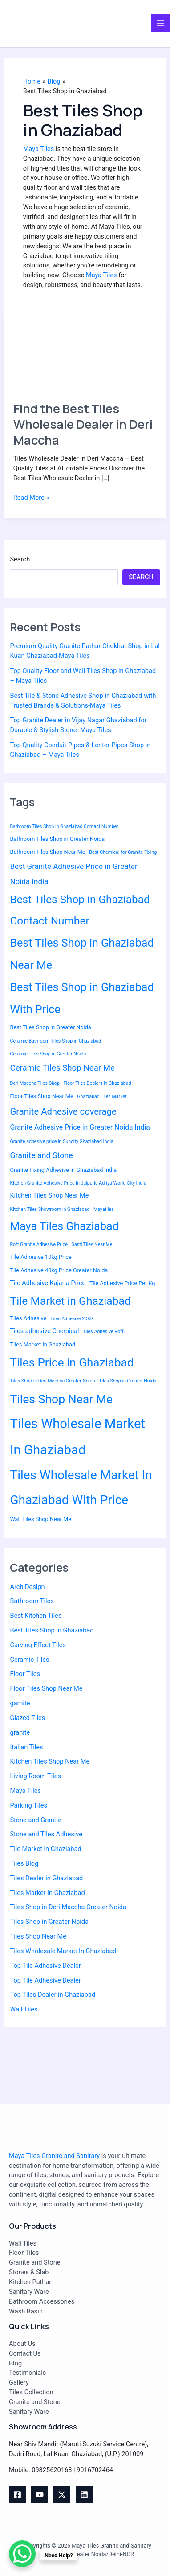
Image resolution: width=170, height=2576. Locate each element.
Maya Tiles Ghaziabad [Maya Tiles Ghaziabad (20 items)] (64, 1226)
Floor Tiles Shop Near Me (46, 1688)
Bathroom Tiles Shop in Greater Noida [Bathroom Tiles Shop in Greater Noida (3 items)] (57, 839)
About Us (22, 2344)
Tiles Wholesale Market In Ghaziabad (63, 1951)
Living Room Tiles (35, 1776)
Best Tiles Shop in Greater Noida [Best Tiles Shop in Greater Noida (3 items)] (50, 1027)
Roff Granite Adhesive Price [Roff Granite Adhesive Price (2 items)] (39, 1244)
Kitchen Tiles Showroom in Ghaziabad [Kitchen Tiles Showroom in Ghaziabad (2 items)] (49, 1209)
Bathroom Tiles (31, 1601)
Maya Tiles (38, 149)
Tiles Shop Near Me (38, 1936)
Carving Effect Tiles (38, 1645)
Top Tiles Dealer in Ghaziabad (52, 1995)
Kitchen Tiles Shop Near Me (49, 1761)
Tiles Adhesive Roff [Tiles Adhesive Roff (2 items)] (103, 1331)
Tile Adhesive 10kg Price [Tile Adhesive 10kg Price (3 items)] (40, 1257)
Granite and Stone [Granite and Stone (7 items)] (41, 1155)
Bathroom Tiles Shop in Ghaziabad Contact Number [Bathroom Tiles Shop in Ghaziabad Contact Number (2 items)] (64, 826)
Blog (15, 2363)
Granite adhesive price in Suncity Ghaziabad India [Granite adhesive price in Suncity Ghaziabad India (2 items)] (61, 1141)
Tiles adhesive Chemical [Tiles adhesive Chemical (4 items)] (44, 1331)
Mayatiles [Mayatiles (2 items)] (103, 1209)
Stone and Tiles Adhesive (46, 1834)
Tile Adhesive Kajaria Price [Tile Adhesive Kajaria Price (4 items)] (47, 1283)
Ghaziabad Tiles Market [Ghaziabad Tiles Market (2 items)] (101, 1096)
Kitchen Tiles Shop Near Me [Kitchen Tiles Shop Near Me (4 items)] (49, 1195)
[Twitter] (61, 2494)
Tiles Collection (31, 2392)
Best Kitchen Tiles (35, 1616)
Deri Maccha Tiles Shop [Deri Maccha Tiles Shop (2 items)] (34, 1083)
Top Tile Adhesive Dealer (45, 1966)
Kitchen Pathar (30, 2282)
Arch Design (27, 1587)
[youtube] (39, 2494)
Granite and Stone (34, 2262)
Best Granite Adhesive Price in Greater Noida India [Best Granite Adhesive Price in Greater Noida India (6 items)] (73, 874)
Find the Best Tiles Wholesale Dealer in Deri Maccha (83, 424)
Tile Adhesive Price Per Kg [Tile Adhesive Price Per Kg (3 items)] (122, 1283)
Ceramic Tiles (29, 1660)
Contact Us (25, 2353)
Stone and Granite (35, 1820)
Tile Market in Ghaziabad (45, 1849)
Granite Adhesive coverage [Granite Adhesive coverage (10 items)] (63, 1111)
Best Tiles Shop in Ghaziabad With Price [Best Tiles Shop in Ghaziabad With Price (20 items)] (82, 998)
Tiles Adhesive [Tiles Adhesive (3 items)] (28, 1318)
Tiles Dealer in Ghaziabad (46, 1878)
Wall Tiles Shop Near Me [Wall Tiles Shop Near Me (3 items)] (40, 1519)
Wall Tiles (23, 2009)
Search (20, 559)
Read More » (31, 497)
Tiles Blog (24, 1863)
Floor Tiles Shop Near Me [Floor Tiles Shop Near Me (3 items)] (41, 1096)
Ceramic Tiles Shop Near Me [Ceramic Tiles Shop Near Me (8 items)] (62, 1068)
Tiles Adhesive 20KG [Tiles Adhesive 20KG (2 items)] (71, 1319)
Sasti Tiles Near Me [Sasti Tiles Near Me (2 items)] (92, 1244)
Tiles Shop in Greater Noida (49, 1922)
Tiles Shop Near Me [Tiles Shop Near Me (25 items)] (61, 1399)
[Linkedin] (84, 2494)
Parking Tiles (28, 1805)
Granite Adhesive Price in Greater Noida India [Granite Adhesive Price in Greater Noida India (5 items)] (80, 1127)
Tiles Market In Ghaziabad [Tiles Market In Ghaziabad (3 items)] (42, 1344)
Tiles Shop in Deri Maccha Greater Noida (68, 1907)
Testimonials (27, 2373)
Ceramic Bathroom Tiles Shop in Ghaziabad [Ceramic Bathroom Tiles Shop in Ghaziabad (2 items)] (55, 1041)
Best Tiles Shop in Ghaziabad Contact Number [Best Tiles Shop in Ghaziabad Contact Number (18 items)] (80, 910)
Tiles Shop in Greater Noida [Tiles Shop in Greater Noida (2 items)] (127, 1381)
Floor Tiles (25, 1674)
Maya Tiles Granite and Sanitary (54, 2156)
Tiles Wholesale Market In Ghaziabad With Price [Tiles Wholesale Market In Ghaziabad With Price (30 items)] (81, 1487)
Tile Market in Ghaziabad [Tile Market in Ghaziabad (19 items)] (70, 1300)
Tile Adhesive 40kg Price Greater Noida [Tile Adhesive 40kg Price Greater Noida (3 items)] (59, 1270)
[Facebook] (17, 2494)
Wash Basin (26, 2311)
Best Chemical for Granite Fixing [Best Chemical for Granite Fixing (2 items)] (123, 852)
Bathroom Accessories (41, 2301)
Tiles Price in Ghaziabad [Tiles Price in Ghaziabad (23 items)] (72, 1362)
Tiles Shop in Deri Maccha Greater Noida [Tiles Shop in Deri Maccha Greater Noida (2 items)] (52, 1381)
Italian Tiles (26, 1747)
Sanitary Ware (29, 2292)
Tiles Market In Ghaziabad (47, 1893)
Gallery (19, 2382)
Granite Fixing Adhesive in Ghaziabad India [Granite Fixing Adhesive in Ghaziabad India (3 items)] (63, 1170)
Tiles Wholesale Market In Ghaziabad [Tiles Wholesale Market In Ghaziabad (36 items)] (77, 1436)
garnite (20, 1703)
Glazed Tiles (27, 1718)
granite (20, 1732)
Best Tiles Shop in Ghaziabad (51, 1630)
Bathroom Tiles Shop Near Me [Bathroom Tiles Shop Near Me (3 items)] (47, 851)
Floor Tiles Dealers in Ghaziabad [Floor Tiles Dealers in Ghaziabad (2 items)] (97, 1083)
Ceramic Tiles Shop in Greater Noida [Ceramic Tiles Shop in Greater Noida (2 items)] (48, 1054)
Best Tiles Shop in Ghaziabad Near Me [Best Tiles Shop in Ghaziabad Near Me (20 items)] (82, 953)
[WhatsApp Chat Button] (22, 2553)
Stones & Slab (29, 2272)
